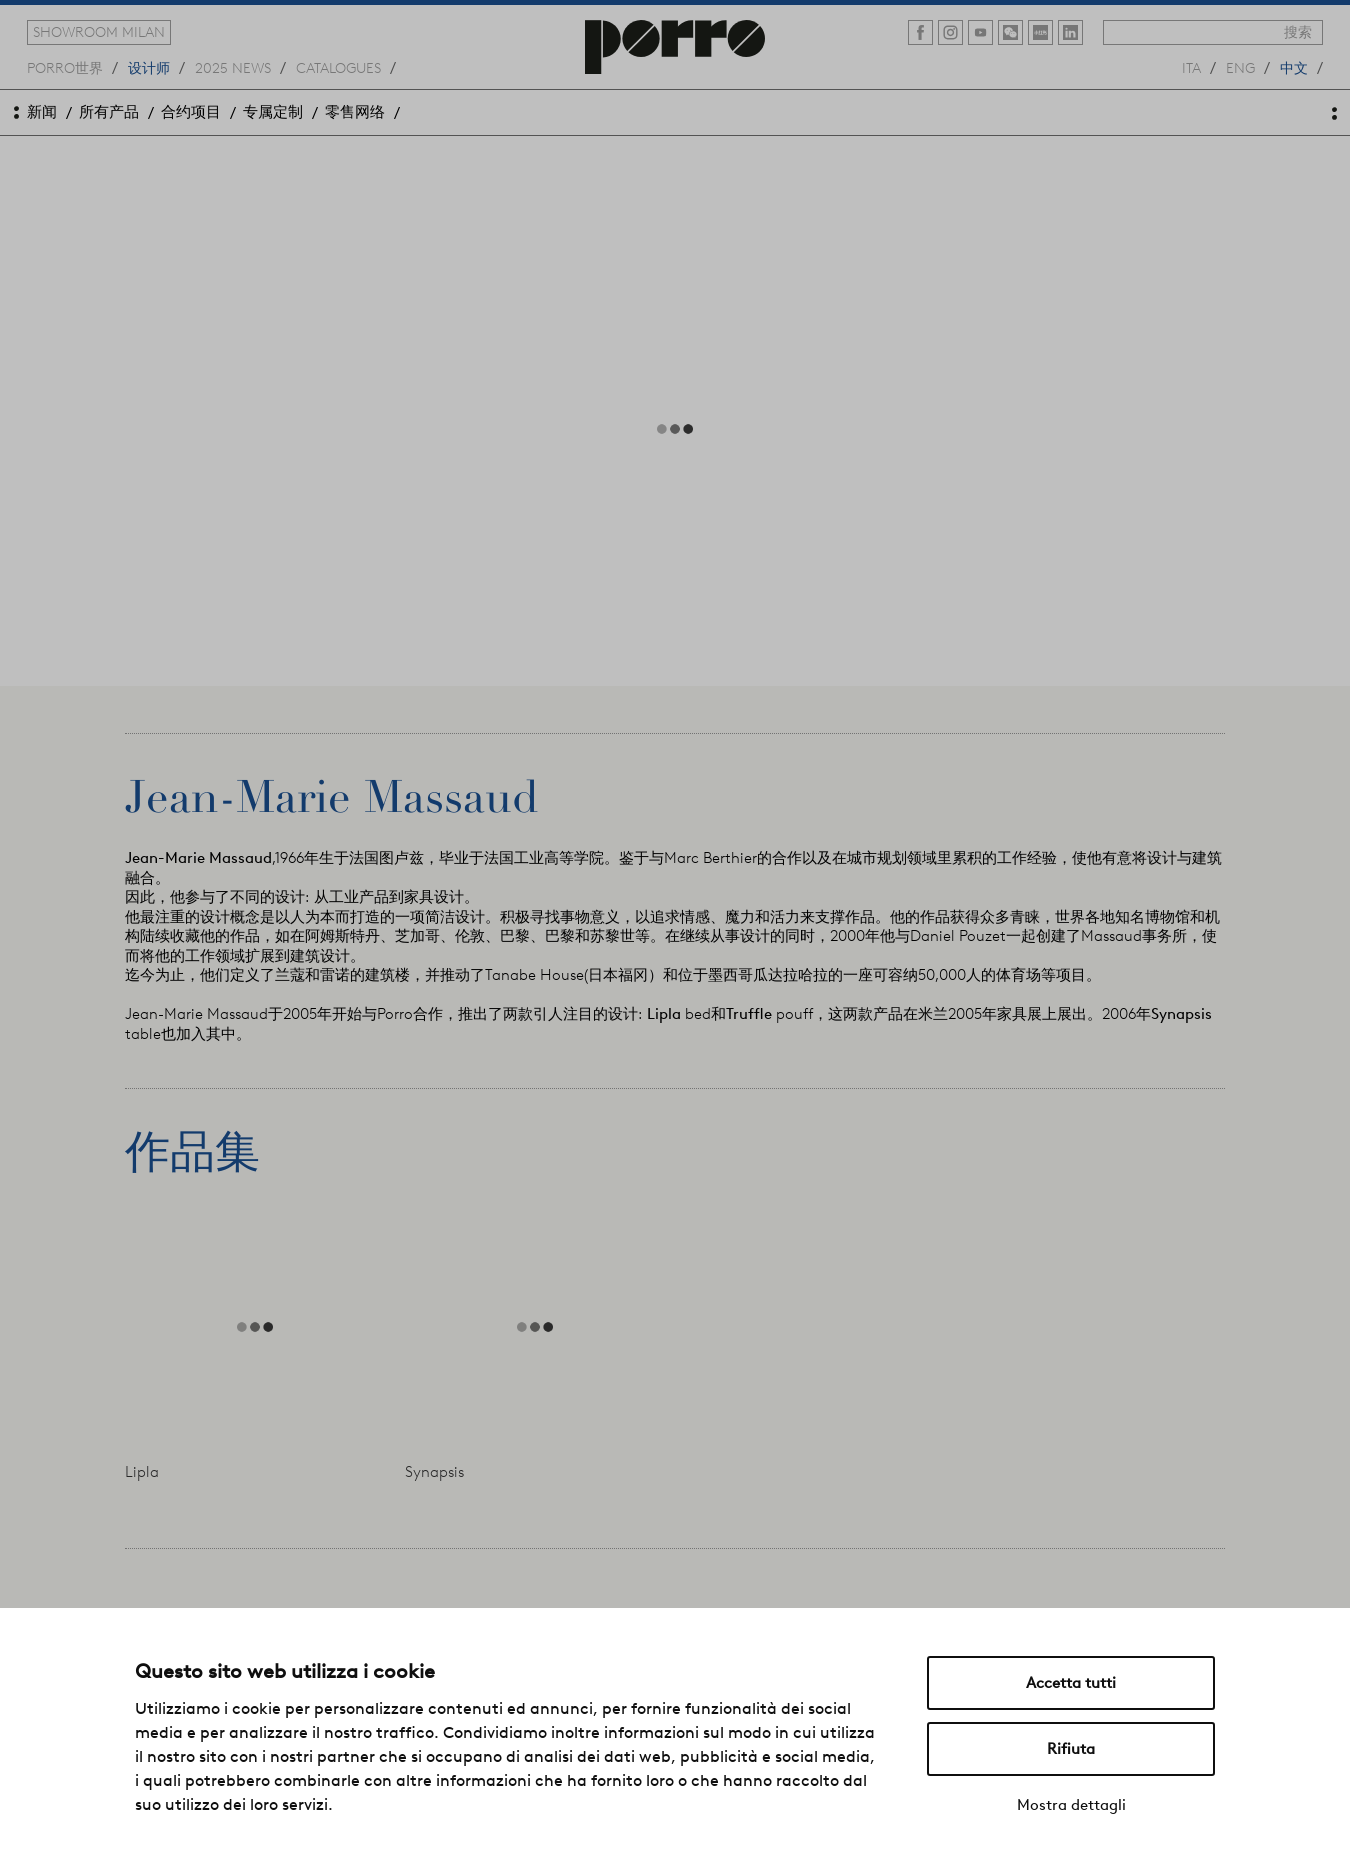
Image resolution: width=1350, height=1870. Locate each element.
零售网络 (355, 112)
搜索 (1298, 32)
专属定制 (273, 112)
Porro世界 (65, 67)
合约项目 (191, 112)
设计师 (149, 67)
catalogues (338, 67)
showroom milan (99, 32)
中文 (1294, 67)
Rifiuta (1071, 1749)
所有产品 (109, 112)
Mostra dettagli (1071, 1805)
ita (1191, 67)
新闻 (42, 112)
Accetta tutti (1071, 1683)
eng (1240, 67)
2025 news (233, 67)
